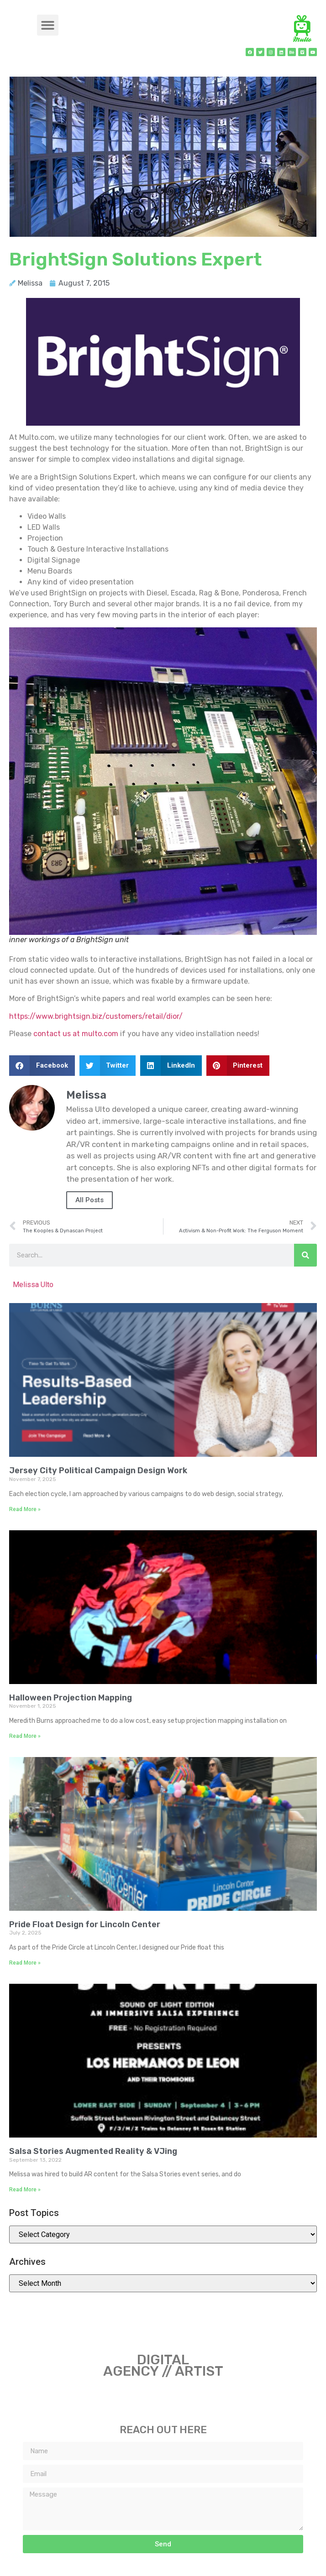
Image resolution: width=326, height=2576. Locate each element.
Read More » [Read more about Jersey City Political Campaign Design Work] (25, 1509)
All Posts (89, 1200)
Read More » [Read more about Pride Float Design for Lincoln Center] (25, 1963)
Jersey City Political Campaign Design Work (98, 1470)
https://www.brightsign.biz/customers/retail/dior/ (96, 1016)
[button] (47, 25)
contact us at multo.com (75, 1033)
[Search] (305, 1255)
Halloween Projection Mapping (70, 1698)
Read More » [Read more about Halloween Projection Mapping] (25, 1736)
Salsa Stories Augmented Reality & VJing (93, 2151)
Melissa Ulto (33, 1284)
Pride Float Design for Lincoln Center (84, 1924)
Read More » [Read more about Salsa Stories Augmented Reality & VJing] (25, 2189)
